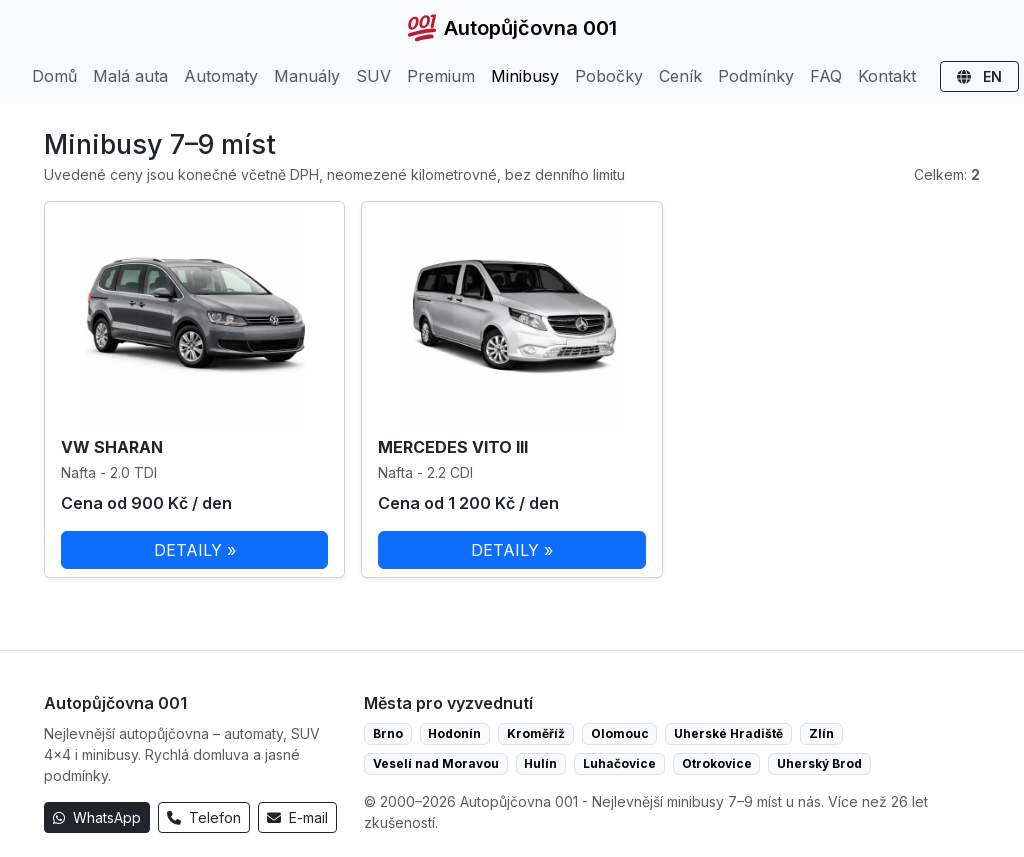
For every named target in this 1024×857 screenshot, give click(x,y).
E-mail (297, 817)
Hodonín (454, 733)
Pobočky (609, 76)
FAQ (826, 76)
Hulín (540, 763)
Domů (54, 76)
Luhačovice (619, 763)
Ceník (680, 76)
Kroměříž (536, 733)
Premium (441, 76)
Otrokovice (717, 763)
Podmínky (756, 76)
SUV (373, 76)
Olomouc (620, 733)
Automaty (221, 76)
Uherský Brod (819, 763)
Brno (388, 733)
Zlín (821, 733)
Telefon (204, 817)
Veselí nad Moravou (436, 763)
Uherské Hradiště (728, 733)
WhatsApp (97, 817)
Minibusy (525, 76)
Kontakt (887, 76)
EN (979, 76)
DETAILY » (195, 550)
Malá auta (130, 76)
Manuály (307, 76)
